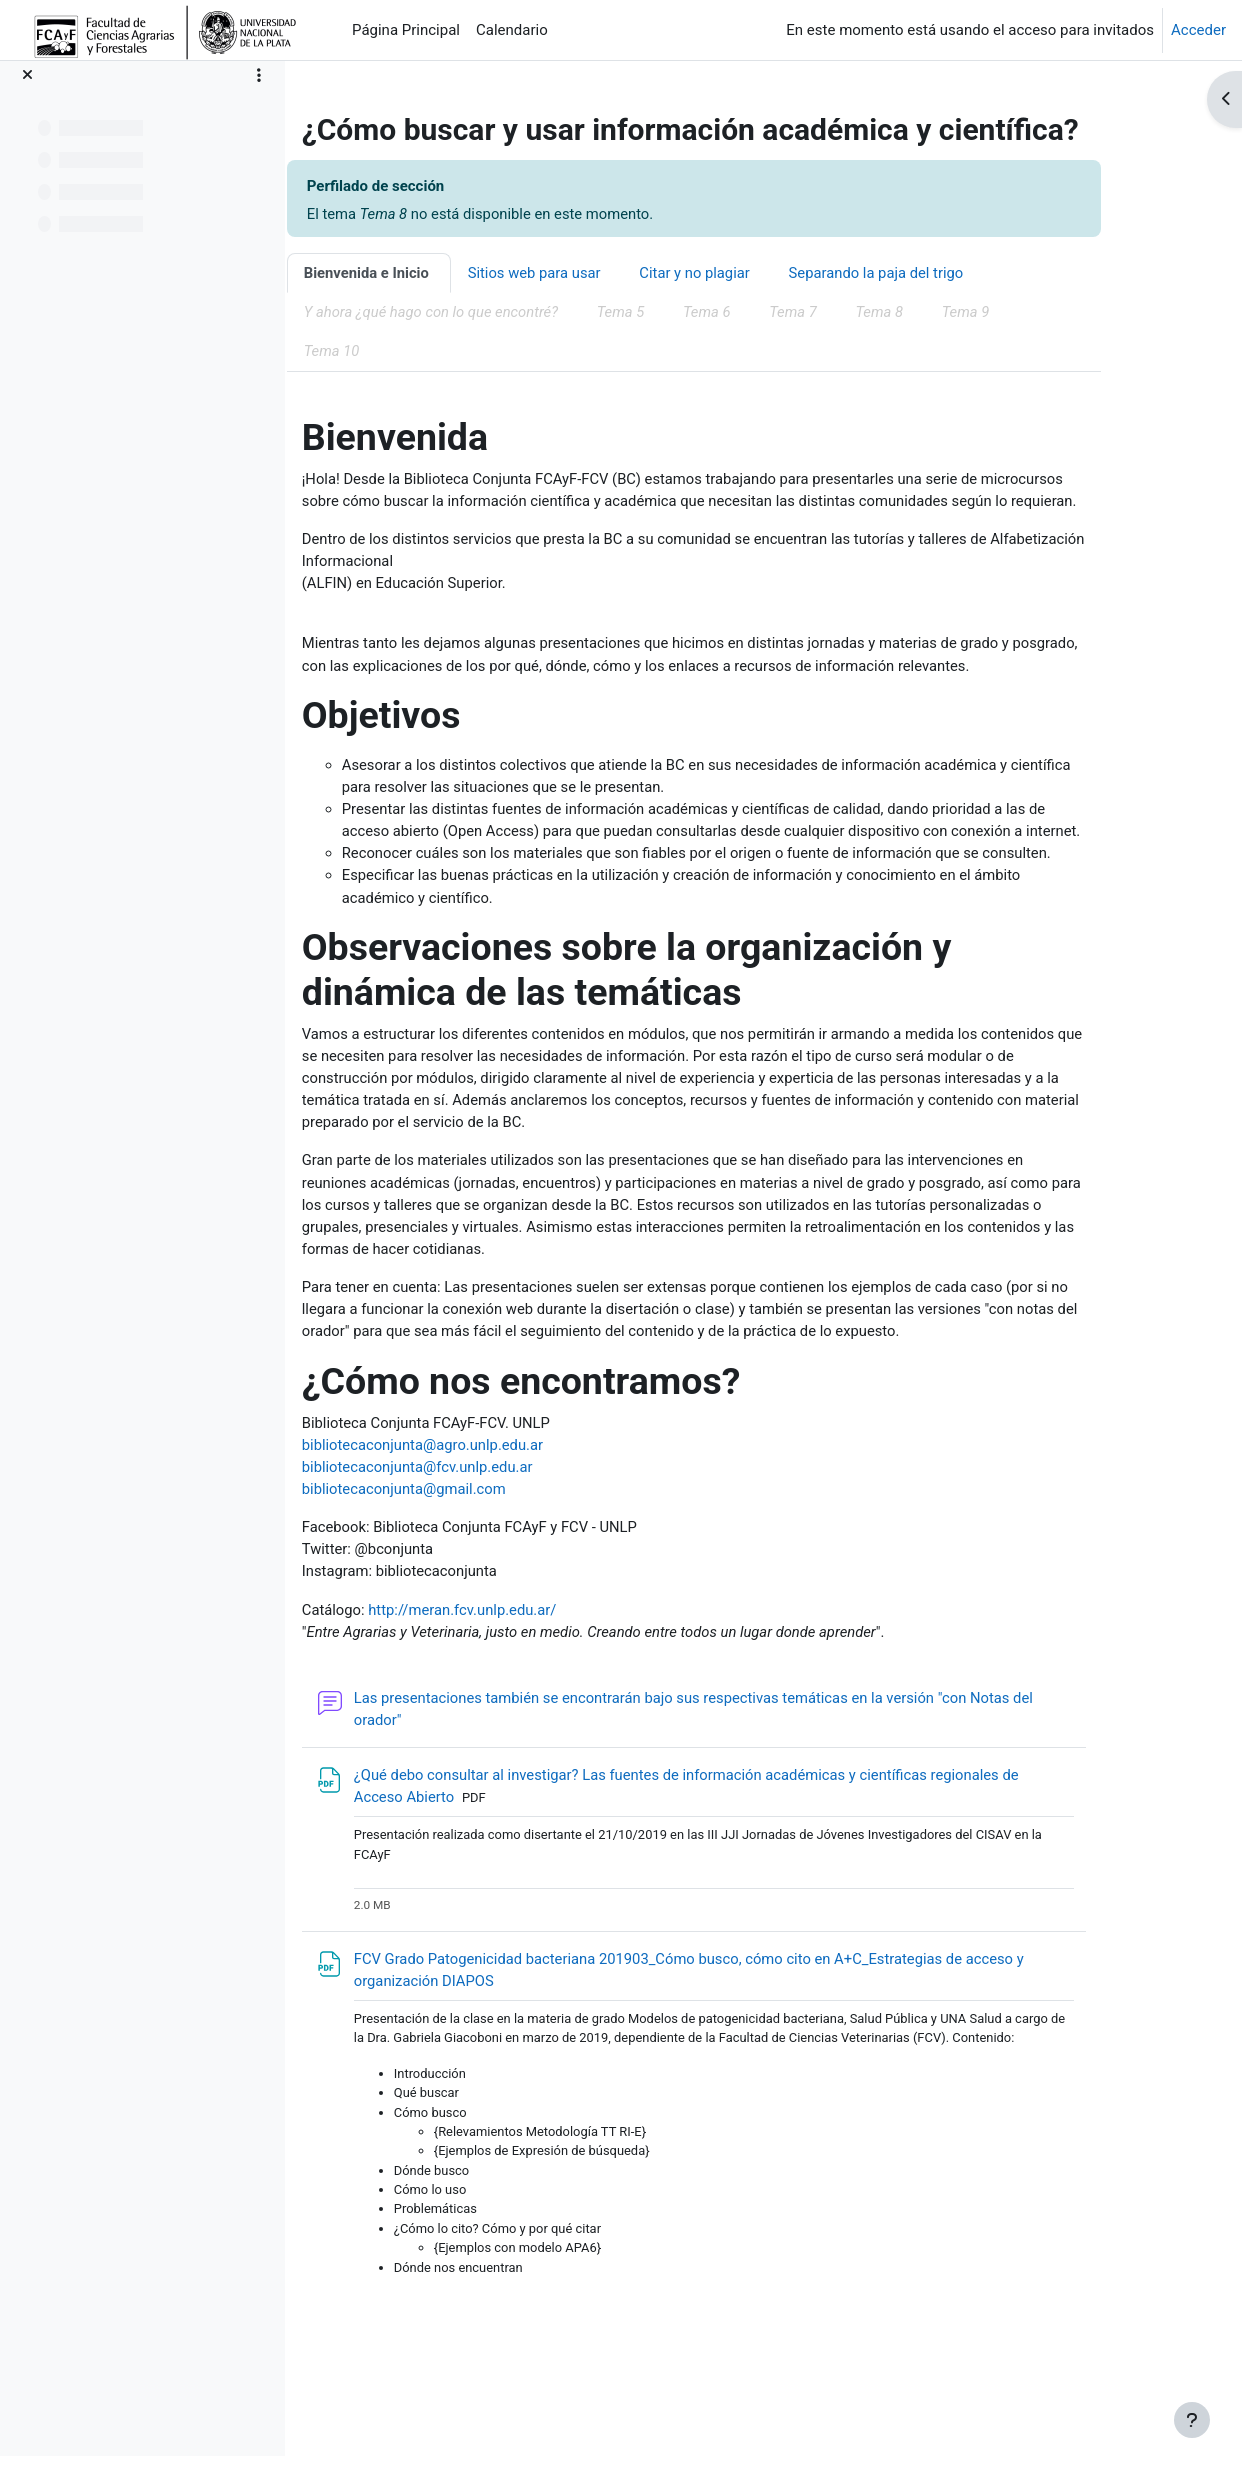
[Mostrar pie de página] (1192, 2420)
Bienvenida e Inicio (421, 274)
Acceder (1198, 30)
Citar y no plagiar (753, 274)
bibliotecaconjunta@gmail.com (459, 1547)
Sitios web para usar (590, 274)
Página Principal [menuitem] (406, 30)
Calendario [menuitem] (512, 30)
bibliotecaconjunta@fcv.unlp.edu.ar (473, 1524)
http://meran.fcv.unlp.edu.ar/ (518, 1669)
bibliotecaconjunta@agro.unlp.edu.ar (478, 1502)
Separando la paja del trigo (936, 274)
